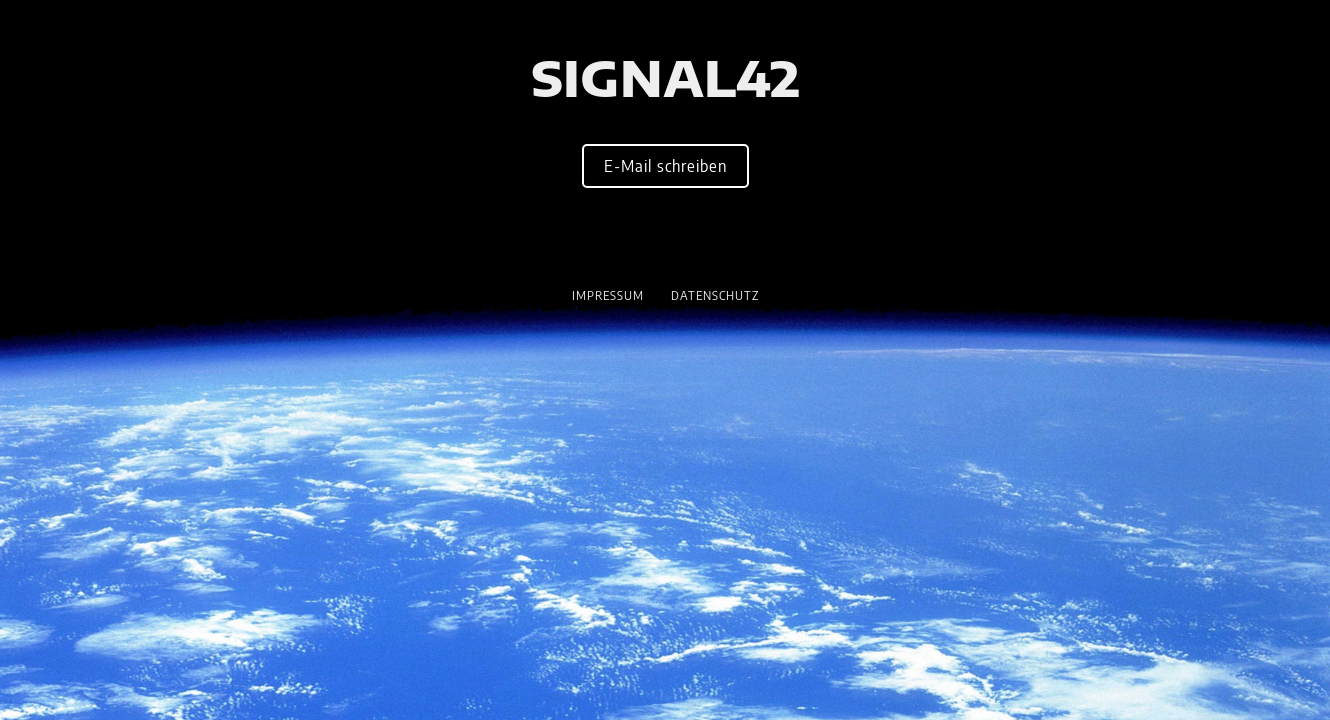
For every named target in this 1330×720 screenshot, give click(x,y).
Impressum (608, 295)
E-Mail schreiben (665, 166)
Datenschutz (715, 295)
